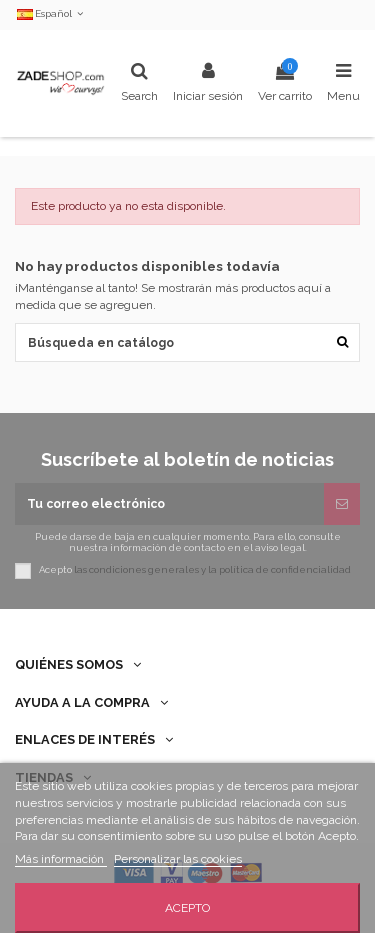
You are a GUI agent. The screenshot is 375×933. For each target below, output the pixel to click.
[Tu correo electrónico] (169, 504)
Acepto (187, 908)
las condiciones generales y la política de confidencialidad (212, 570)
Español (51, 13)
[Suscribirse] (342, 504)
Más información (61, 859)
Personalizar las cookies (178, 859)
